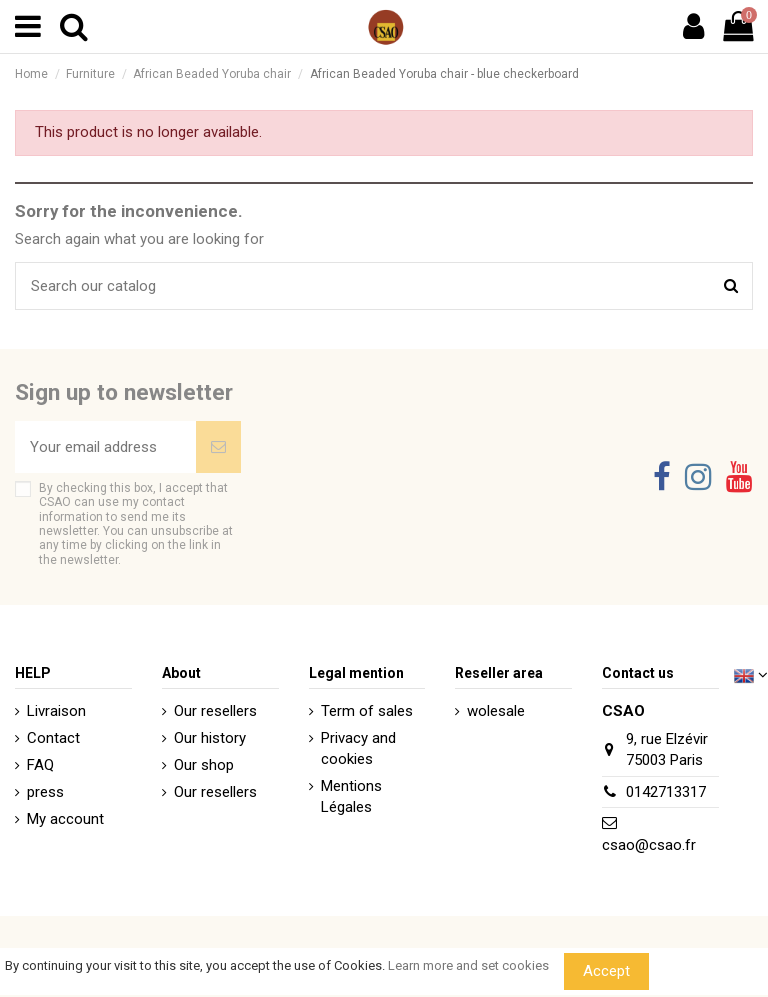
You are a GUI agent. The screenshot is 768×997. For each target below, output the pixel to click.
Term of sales (367, 711)
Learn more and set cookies (468, 965)
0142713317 (666, 792)
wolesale (496, 711)
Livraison (56, 711)
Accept (606, 971)
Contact (53, 738)
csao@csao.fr (649, 845)
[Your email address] (105, 447)
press (45, 792)
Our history (210, 738)
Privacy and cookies (358, 748)
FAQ (40, 765)
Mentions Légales (351, 796)
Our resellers (215, 711)
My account (65, 819)
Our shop (204, 765)
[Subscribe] (218, 447)
